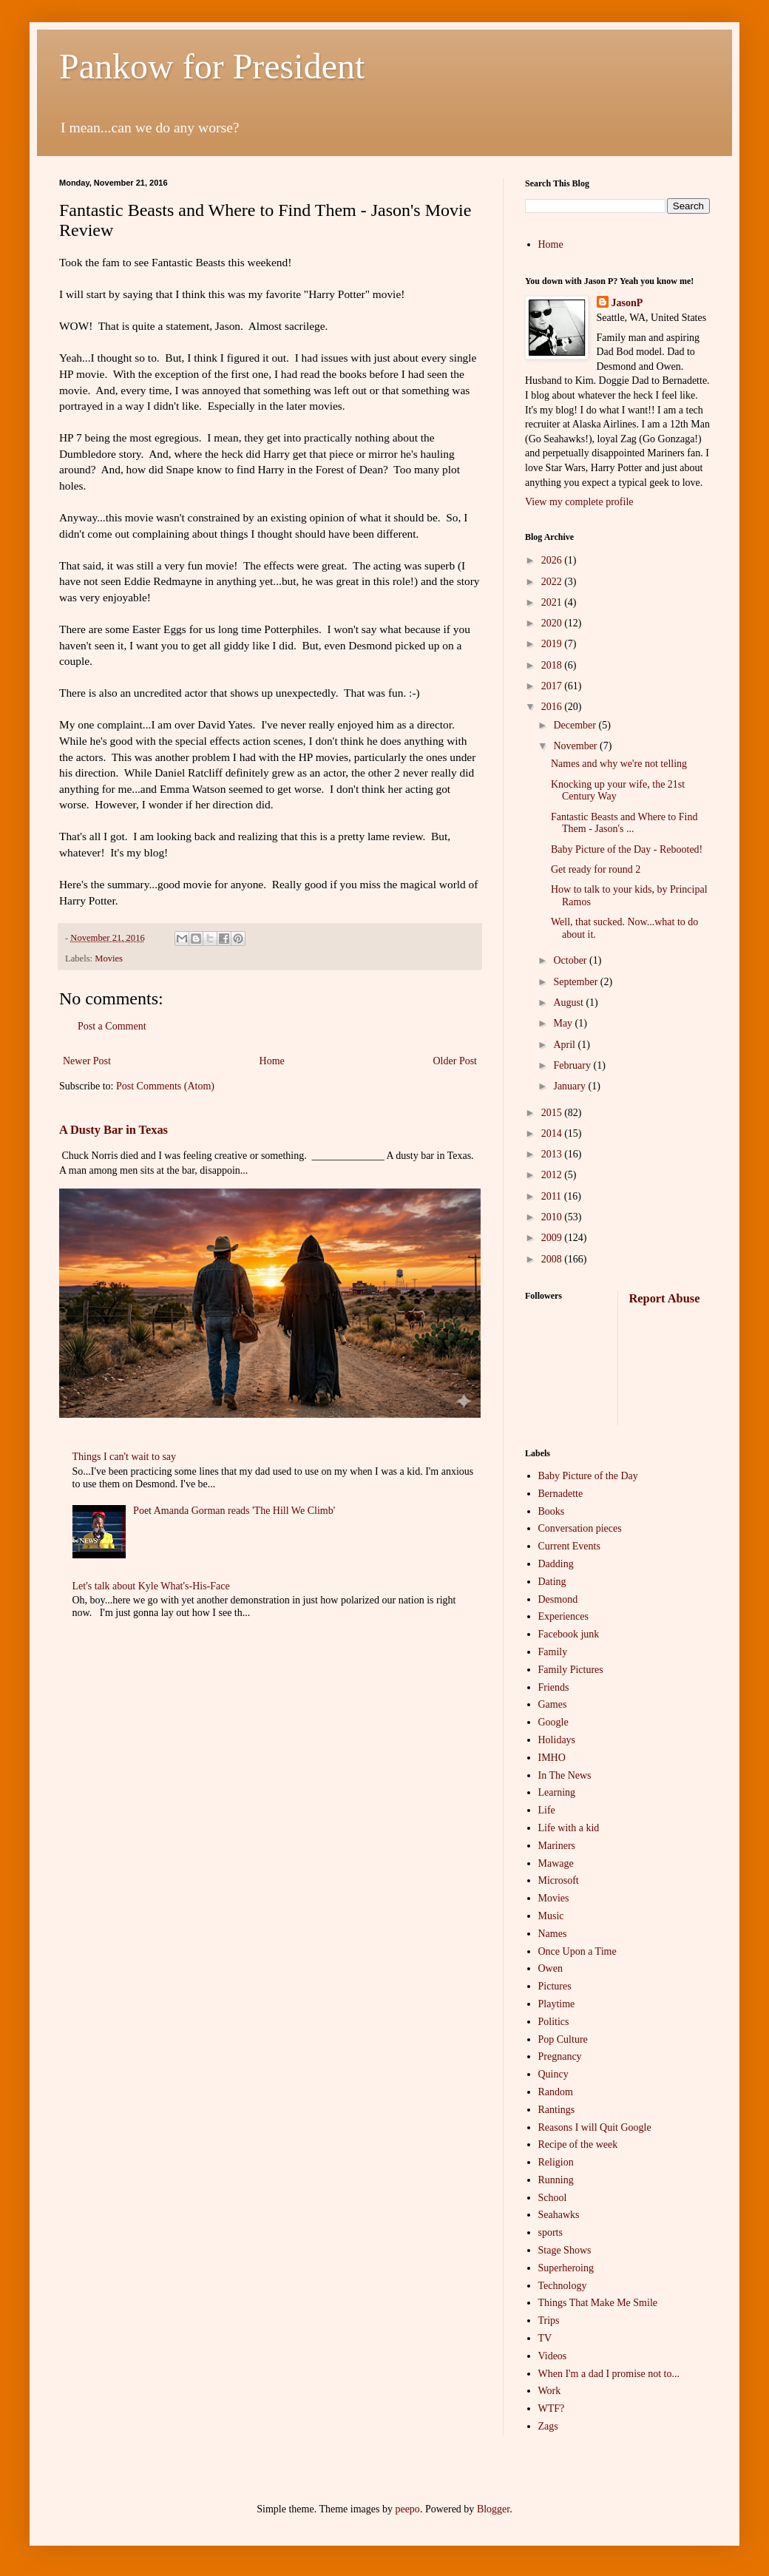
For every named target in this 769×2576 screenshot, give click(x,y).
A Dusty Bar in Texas (113, 1130)
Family (553, 1651)
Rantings (556, 2109)
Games (552, 1704)
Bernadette (560, 1493)
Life (546, 1810)
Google (553, 1722)
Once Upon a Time (577, 1951)
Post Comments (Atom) (165, 1086)
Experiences (563, 1616)
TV (545, 2338)
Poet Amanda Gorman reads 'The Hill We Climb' (234, 1510)
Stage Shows (565, 2250)
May (564, 1023)
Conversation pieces (580, 1528)
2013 (553, 1154)
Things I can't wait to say (124, 1456)
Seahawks (559, 2214)
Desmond (558, 1599)
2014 (553, 1133)
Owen (550, 1968)
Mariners (557, 1845)
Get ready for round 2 (595, 869)
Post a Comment (112, 1026)
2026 (553, 560)
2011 (552, 1196)
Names (552, 1933)
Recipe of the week (578, 2144)
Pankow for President (212, 66)
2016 (553, 706)
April (565, 1044)
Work (549, 2390)
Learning (557, 1792)
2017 (553, 686)
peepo (407, 2509)
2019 (553, 643)
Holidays (557, 1739)
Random (555, 2091)
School (552, 2197)
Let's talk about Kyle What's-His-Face (151, 1586)
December (575, 725)
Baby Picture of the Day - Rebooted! (626, 849)
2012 (553, 1174)
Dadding (556, 1563)
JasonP (627, 302)
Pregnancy (560, 2056)
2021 (553, 602)
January (570, 1086)
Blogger (493, 2509)
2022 (553, 581)
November (576, 745)
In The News (565, 1775)
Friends (553, 1687)
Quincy (553, 2074)
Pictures (555, 1986)
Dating (552, 1581)
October (571, 960)
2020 (553, 623)
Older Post (455, 1060)
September (576, 981)
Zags (548, 2426)
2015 (553, 1112)
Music (551, 1915)
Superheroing (566, 2268)
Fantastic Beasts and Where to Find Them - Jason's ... (624, 823)
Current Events (569, 1546)
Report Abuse (664, 1298)
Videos (552, 2356)
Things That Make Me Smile (598, 2302)
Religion (556, 2162)
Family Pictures (570, 1669)
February (573, 1065)
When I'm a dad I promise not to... (609, 2373)
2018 (553, 665)
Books (551, 1511)
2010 (553, 1217)
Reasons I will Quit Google (594, 2127)
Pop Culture (563, 2039)
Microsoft (558, 1880)
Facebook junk (569, 1634)
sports (550, 2232)
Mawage (556, 1863)
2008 (553, 1259)
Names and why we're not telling (619, 763)
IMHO (552, 1757)
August (569, 1002)
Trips (549, 2320)
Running (556, 2179)
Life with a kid (569, 1827)
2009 (553, 1237)
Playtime (556, 2003)
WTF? (551, 2408)
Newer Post (87, 1060)
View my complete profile (579, 501)
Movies (109, 958)
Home (272, 1060)
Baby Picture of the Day (588, 1475)
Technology (562, 2285)
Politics (553, 2021)
